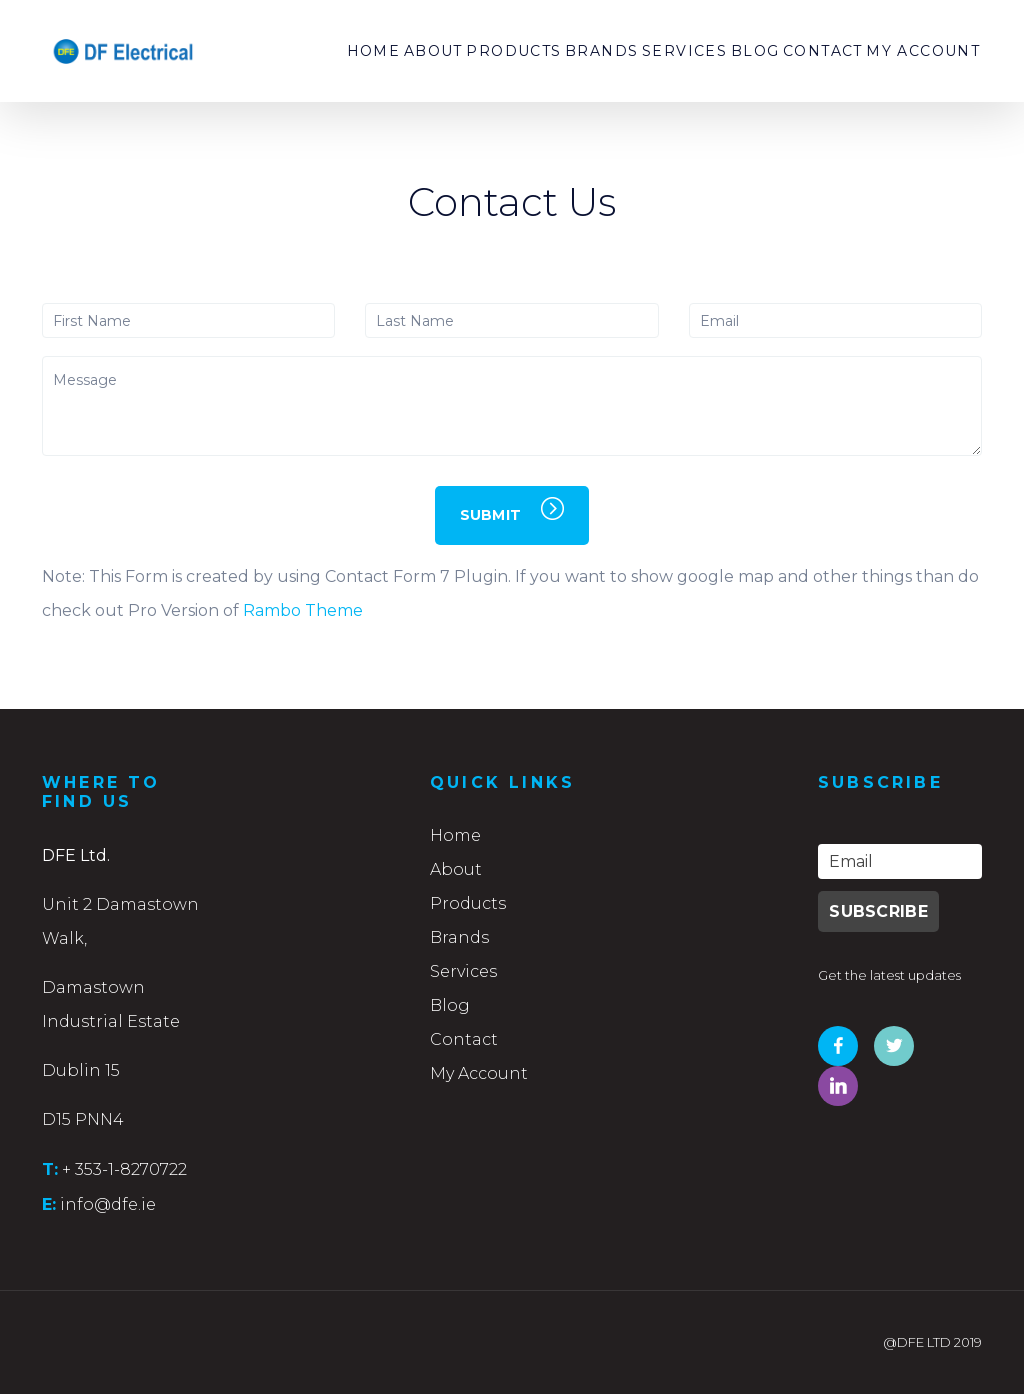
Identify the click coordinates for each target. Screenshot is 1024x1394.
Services (640, 51)
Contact (804, 51)
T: (50, 1169)
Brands (545, 51)
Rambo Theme (303, 610)
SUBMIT (512, 510)
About (352, 51)
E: (49, 1204)
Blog (724, 51)
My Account (917, 51)
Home (280, 51)
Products (445, 51)
